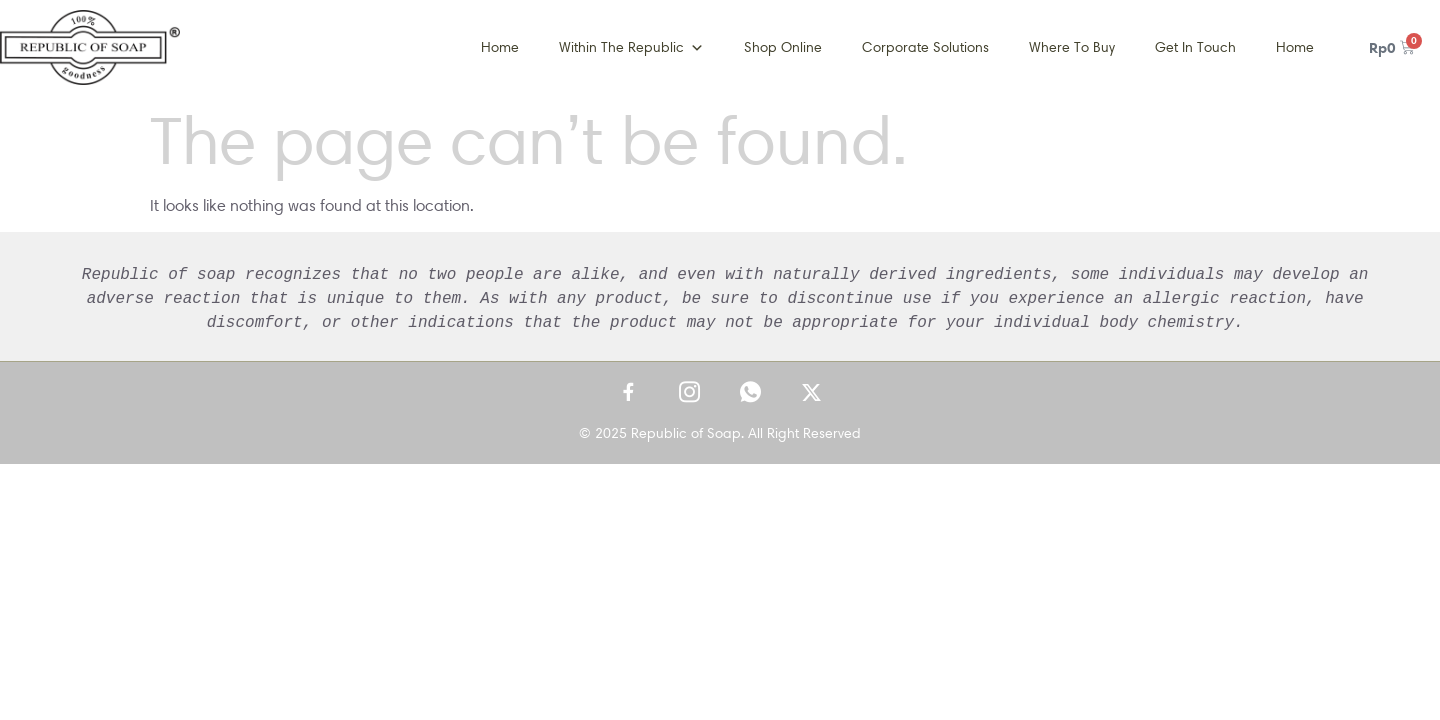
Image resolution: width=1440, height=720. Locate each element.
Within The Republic (631, 48)
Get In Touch (1195, 47)
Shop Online (783, 47)
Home (500, 47)
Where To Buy (1072, 47)
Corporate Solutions (925, 47)
